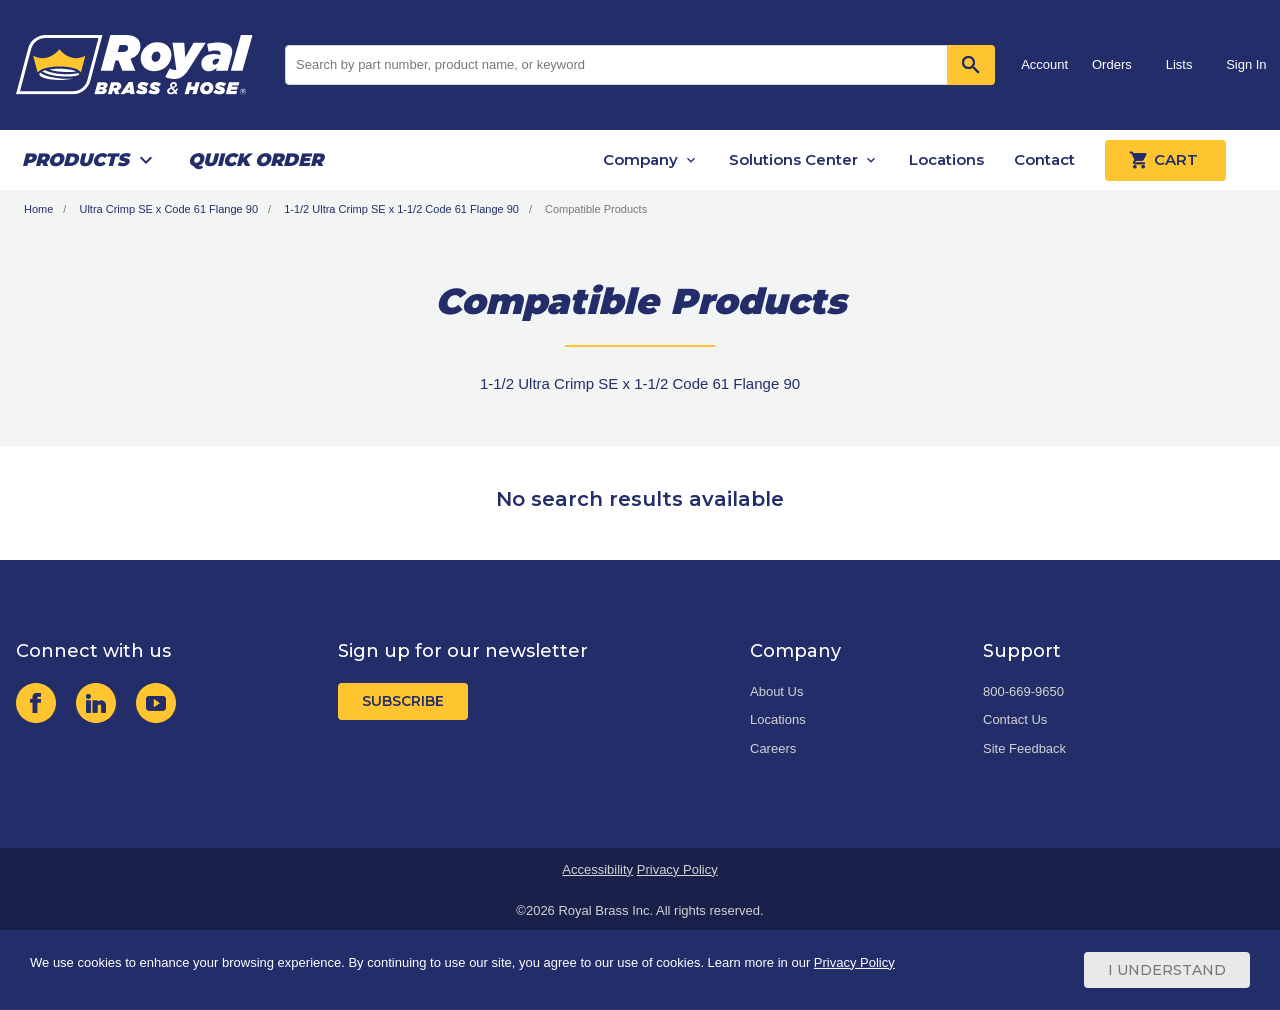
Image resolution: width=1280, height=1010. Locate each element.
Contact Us (1015, 719)
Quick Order (255, 160)
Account (1044, 64)
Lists (1179, 64)
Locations (946, 159)
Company (640, 159)
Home (38, 209)
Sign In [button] (1246, 64)
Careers (773, 748)
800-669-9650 (1023, 691)
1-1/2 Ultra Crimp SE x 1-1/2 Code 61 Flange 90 (401, 209)
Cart (1165, 160)
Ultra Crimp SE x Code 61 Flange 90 (168, 209)
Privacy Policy (677, 869)
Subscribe (403, 701)
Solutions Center (793, 159)
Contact (1044, 159)
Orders (1112, 64)
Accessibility (597, 869)
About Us (776, 691)
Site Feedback (1024, 748)
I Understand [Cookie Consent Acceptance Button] (1167, 970)
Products (75, 160)
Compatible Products (596, 209)
